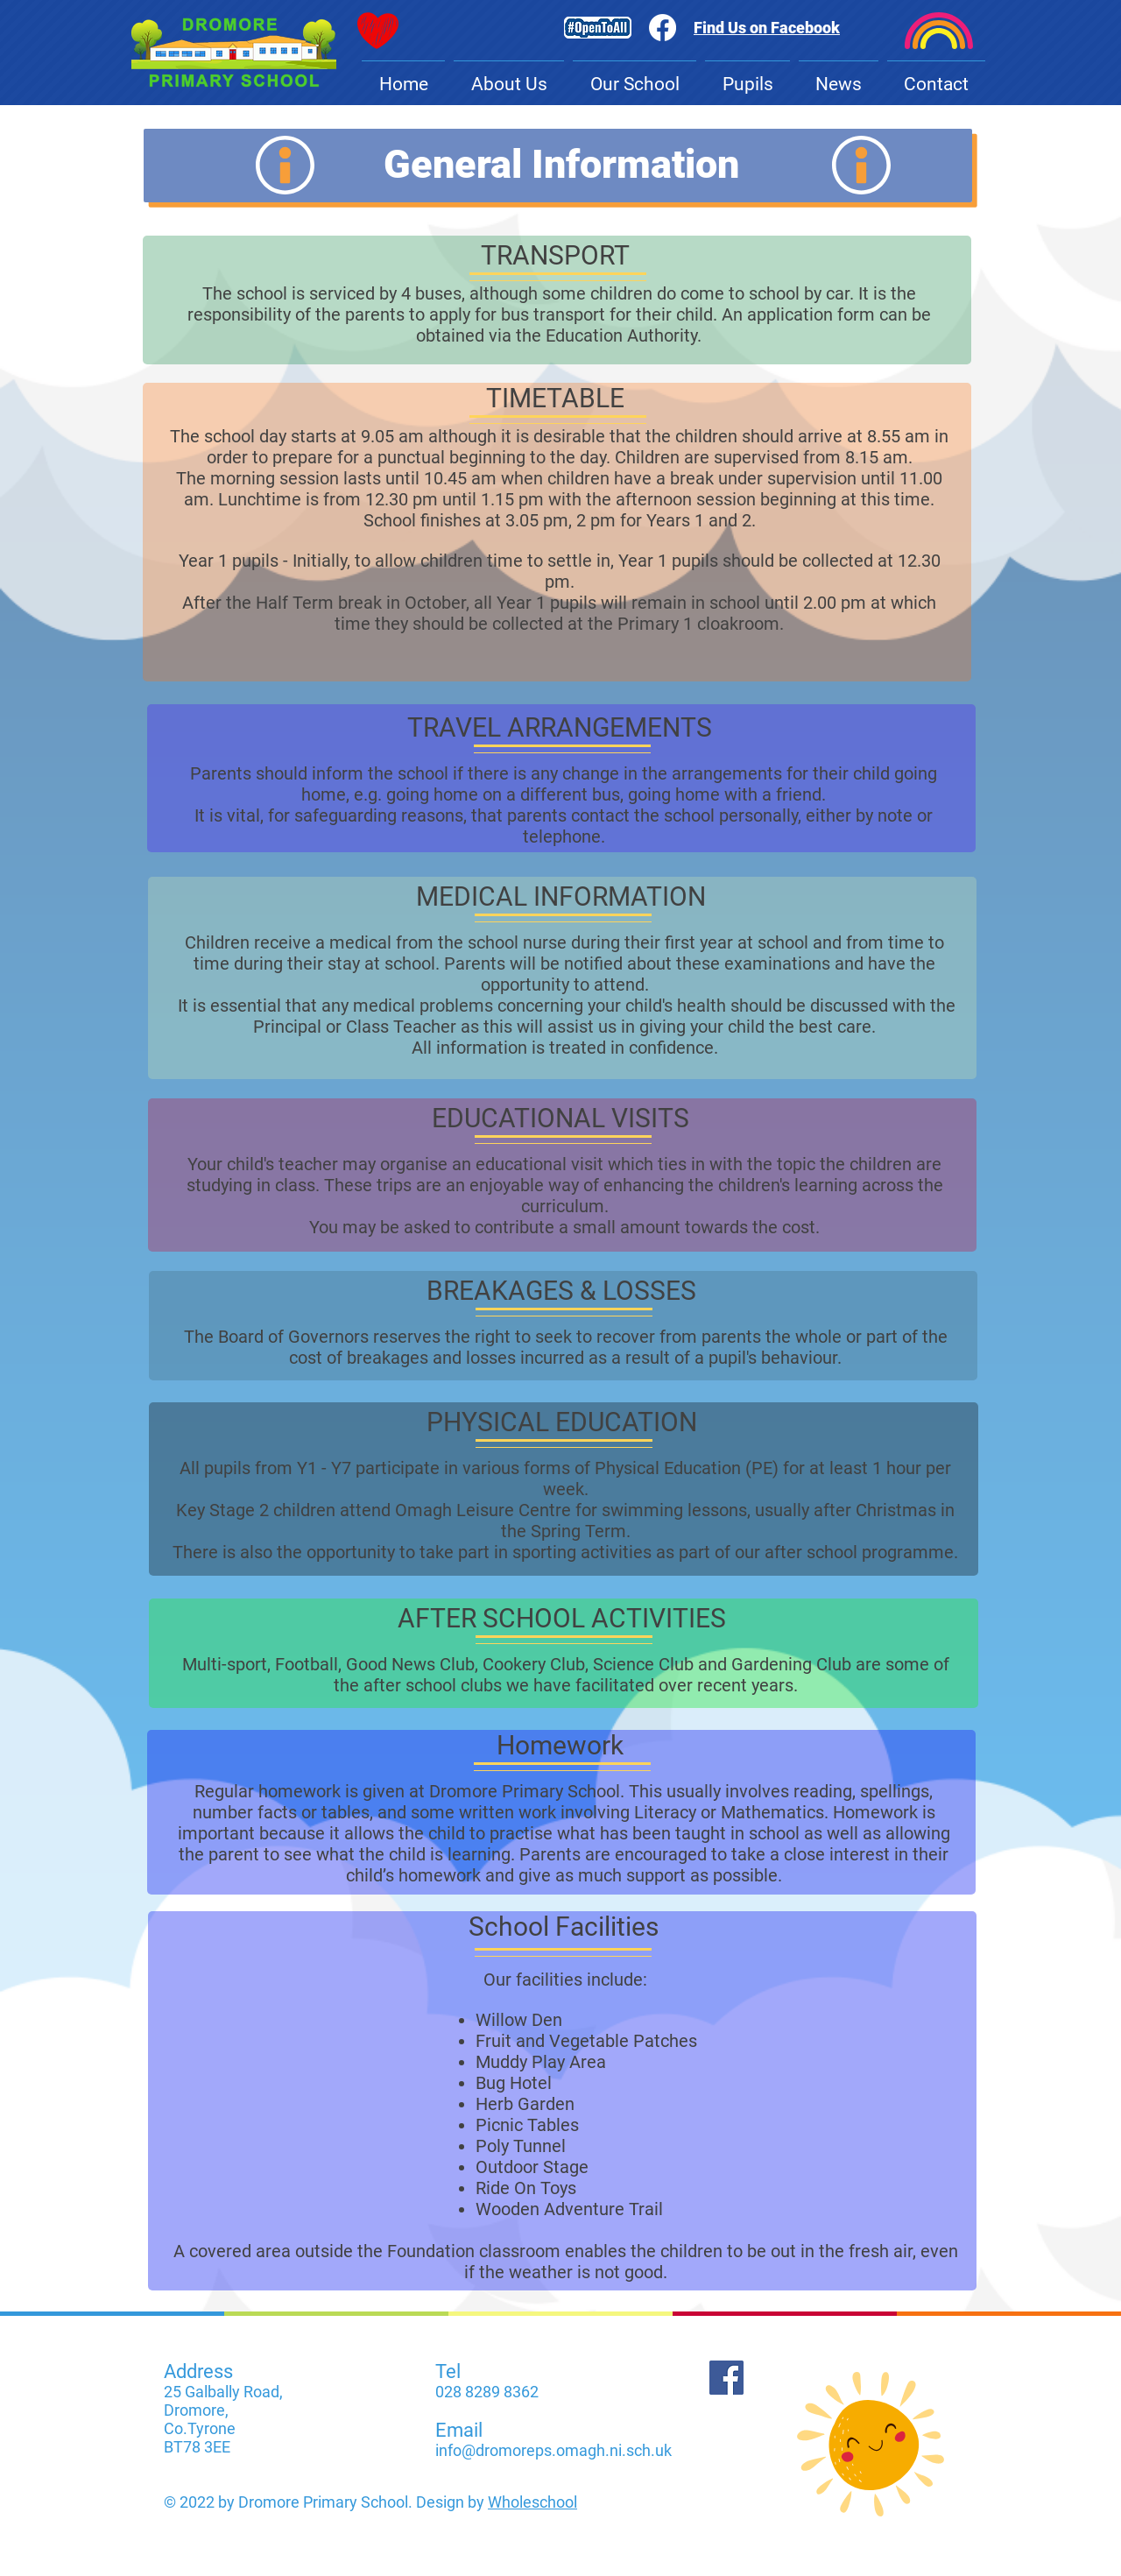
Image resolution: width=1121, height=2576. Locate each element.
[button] (508, 76)
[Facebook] (726, 2378)
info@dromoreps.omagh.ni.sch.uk (553, 2450)
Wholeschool (532, 2502)
